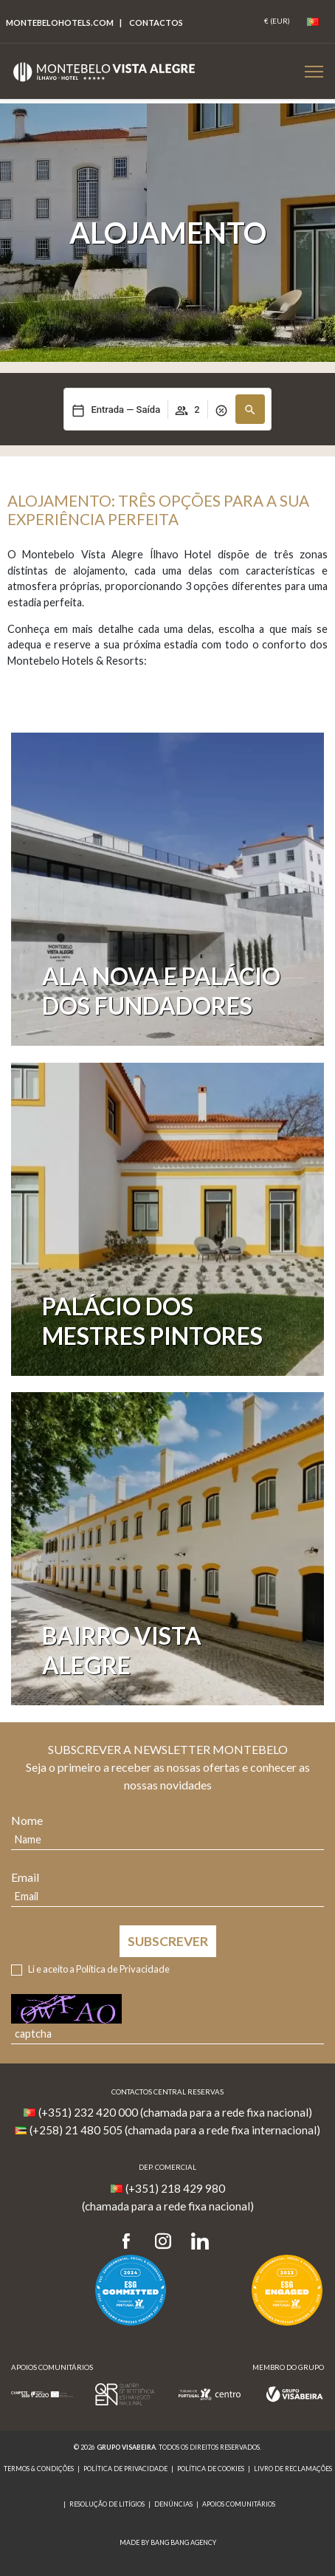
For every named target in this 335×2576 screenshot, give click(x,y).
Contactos (156, 22)
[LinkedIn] (200, 2242)
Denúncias (173, 2504)
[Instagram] (163, 2242)
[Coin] (277, 21)
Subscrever (168, 1941)
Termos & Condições (39, 2468)
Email (25, 1877)
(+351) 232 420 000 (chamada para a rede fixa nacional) (175, 2112)
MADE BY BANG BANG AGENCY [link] (168, 2542)
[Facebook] (131, 2242)
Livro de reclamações (293, 2468)
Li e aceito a (99, 1969)
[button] (250, 409)
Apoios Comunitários (238, 2504)
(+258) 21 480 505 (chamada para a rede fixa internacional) (175, 2130)
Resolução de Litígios (107, 2504)
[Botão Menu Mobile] (314, 71)
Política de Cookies (210, 2468)
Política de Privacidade (123, 1969)
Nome (27, 1820)
